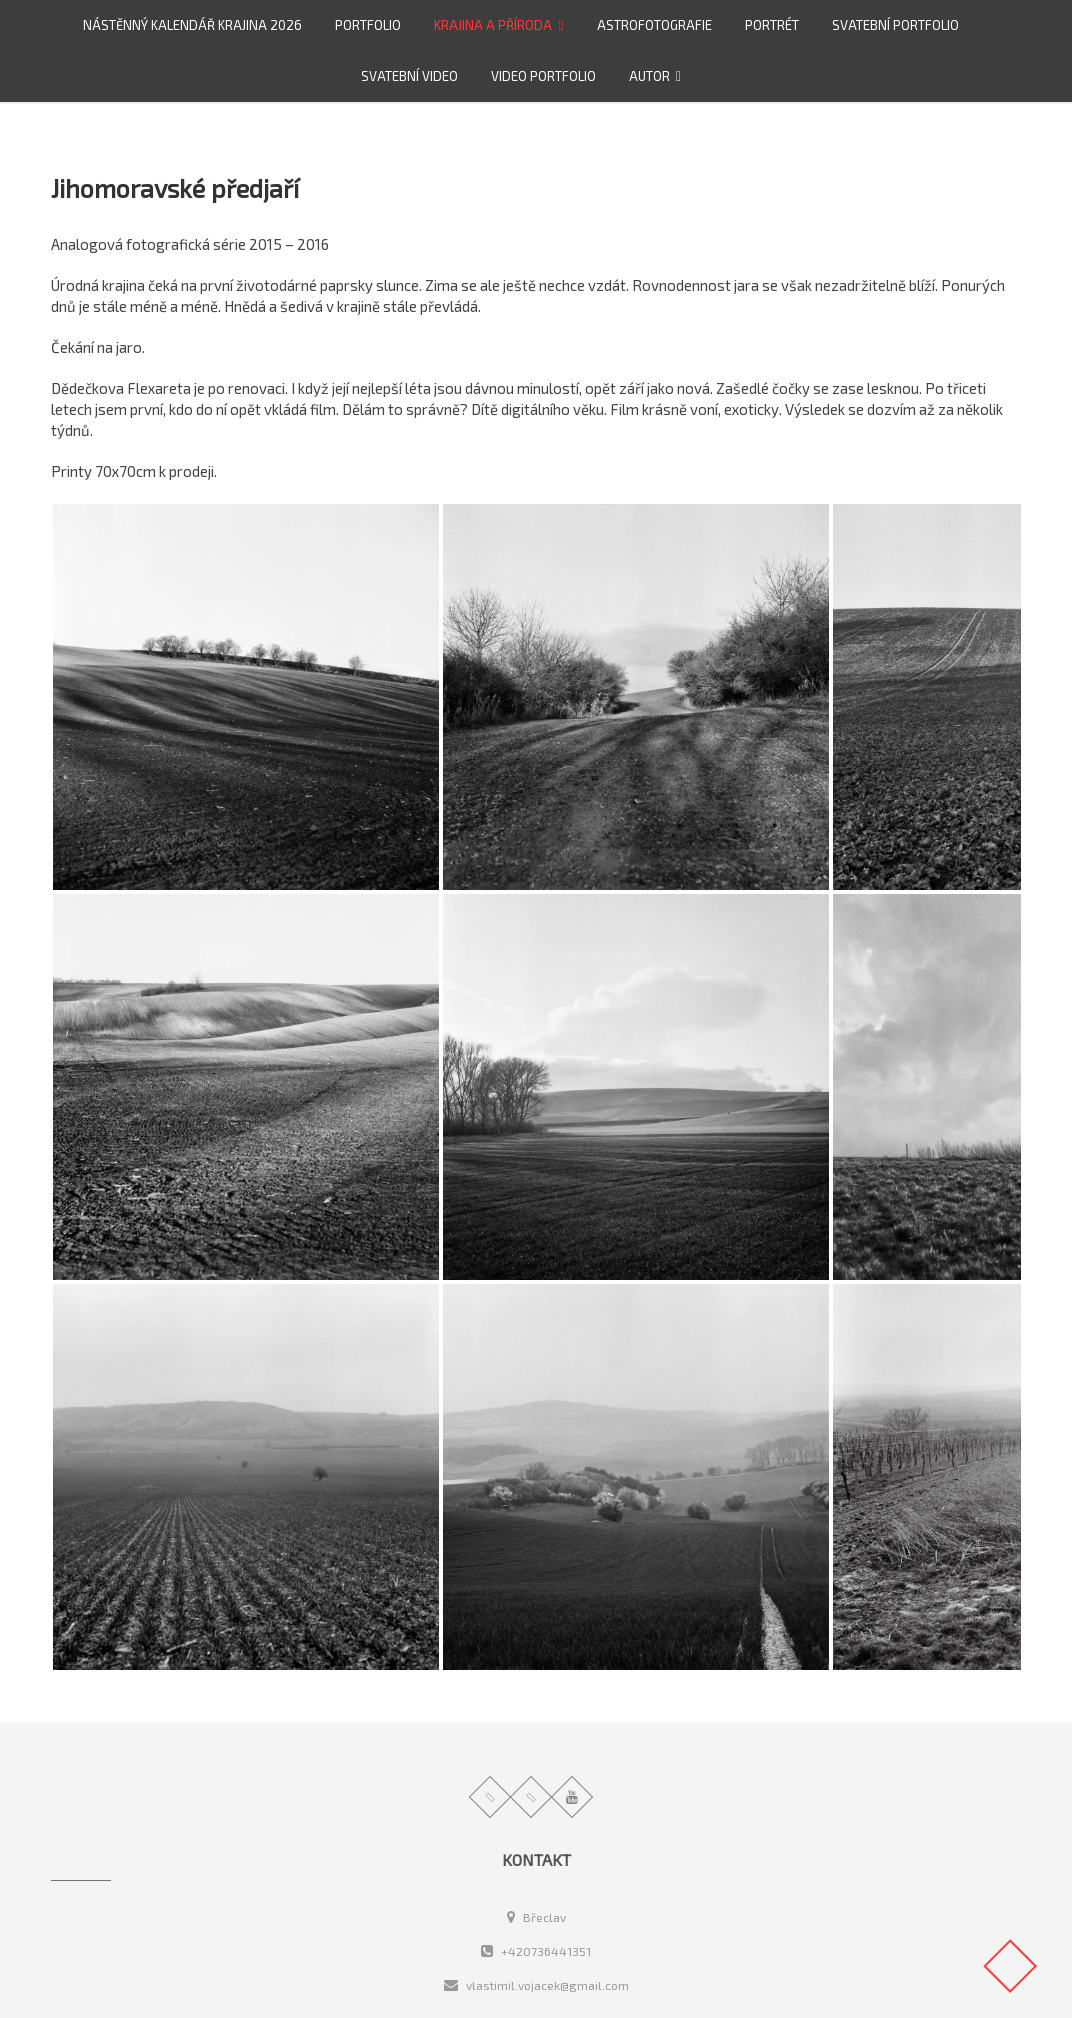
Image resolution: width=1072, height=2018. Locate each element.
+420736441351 (536, 1951)
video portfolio (543, 76)
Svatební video (409, 76)
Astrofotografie (654, 25)
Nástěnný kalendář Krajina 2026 (192, 25)
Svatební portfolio (895, 25)
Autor (649, 76)
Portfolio (368, 25)
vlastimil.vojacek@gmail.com (536, 1985)
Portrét (772, 25)
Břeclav (536, 1917)
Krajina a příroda (493, 25)
